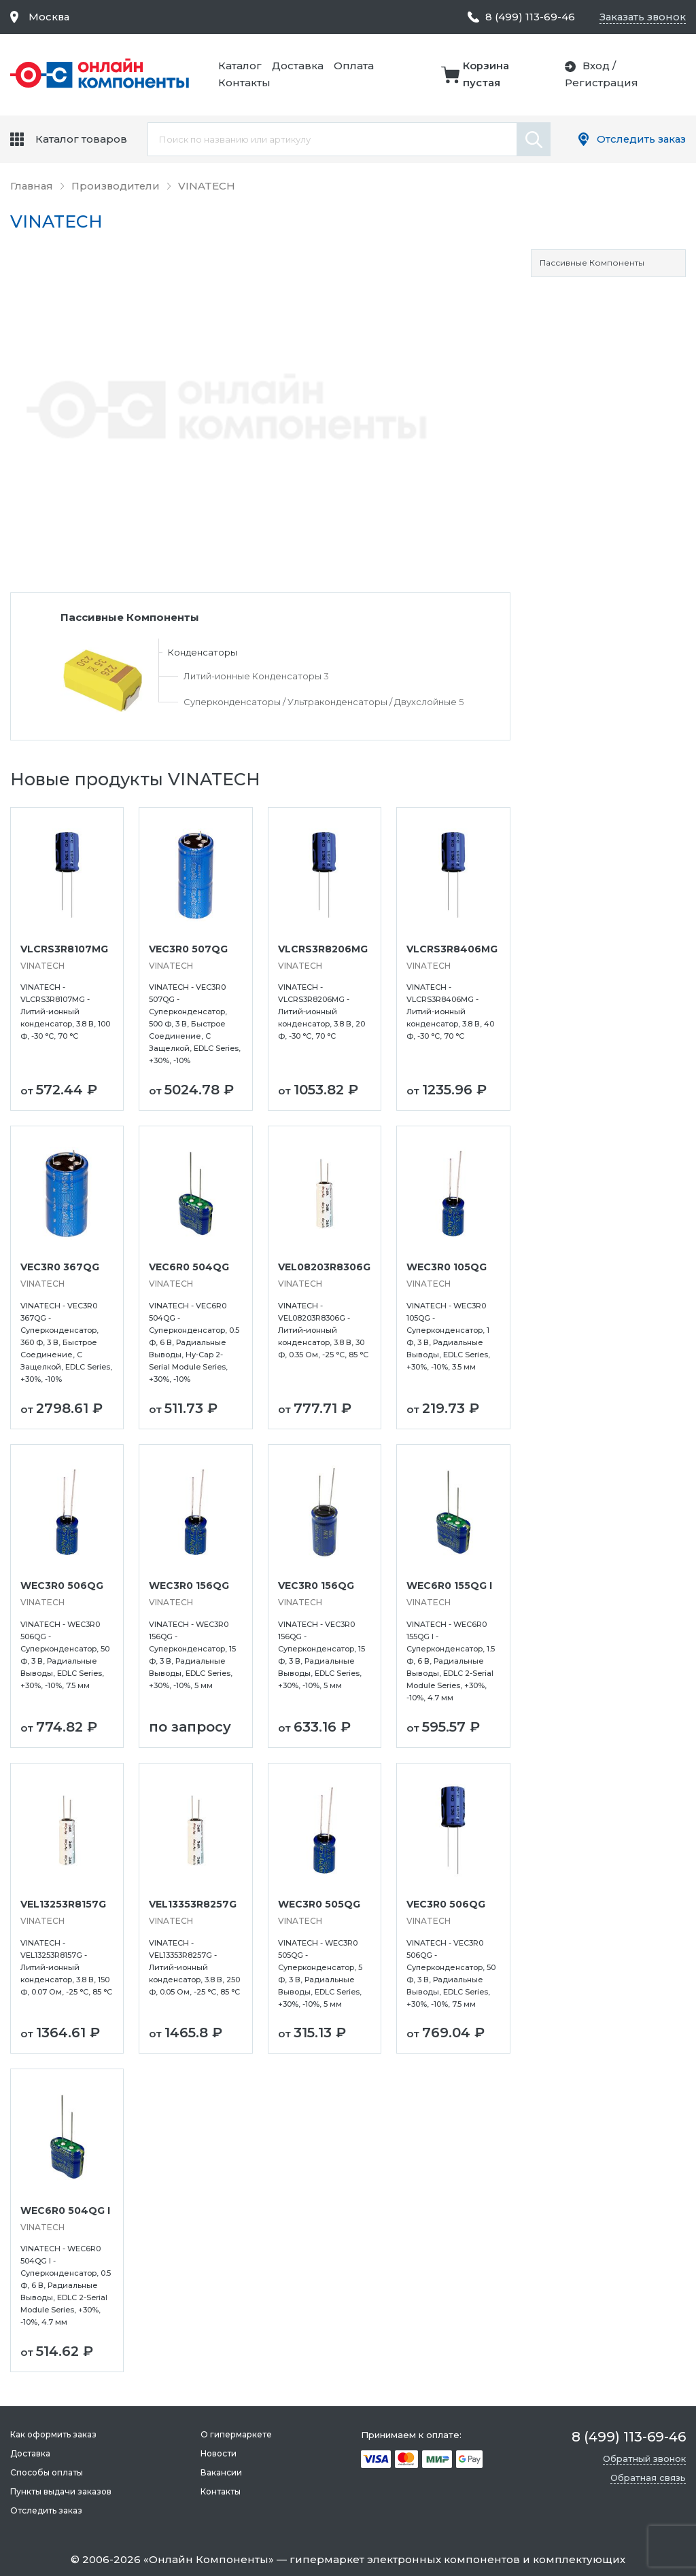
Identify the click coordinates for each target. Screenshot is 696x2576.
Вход (596, 65)
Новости (218, 2453)
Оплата (356, 65)
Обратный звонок (644, 2458)
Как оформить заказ (53, 2434)
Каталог (242, 65)
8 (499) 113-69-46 (527, 16)
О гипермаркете (235, 2434)
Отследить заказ (640, 138)
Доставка (300, 65)
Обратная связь (648, 2477)
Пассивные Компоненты (592, 262)
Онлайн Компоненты (208, 2559)
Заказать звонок (641, 16)
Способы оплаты (46, 2472)
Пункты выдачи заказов (60, 2491)
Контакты (246, 82)
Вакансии (220, 2472)
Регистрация (602, 82)
